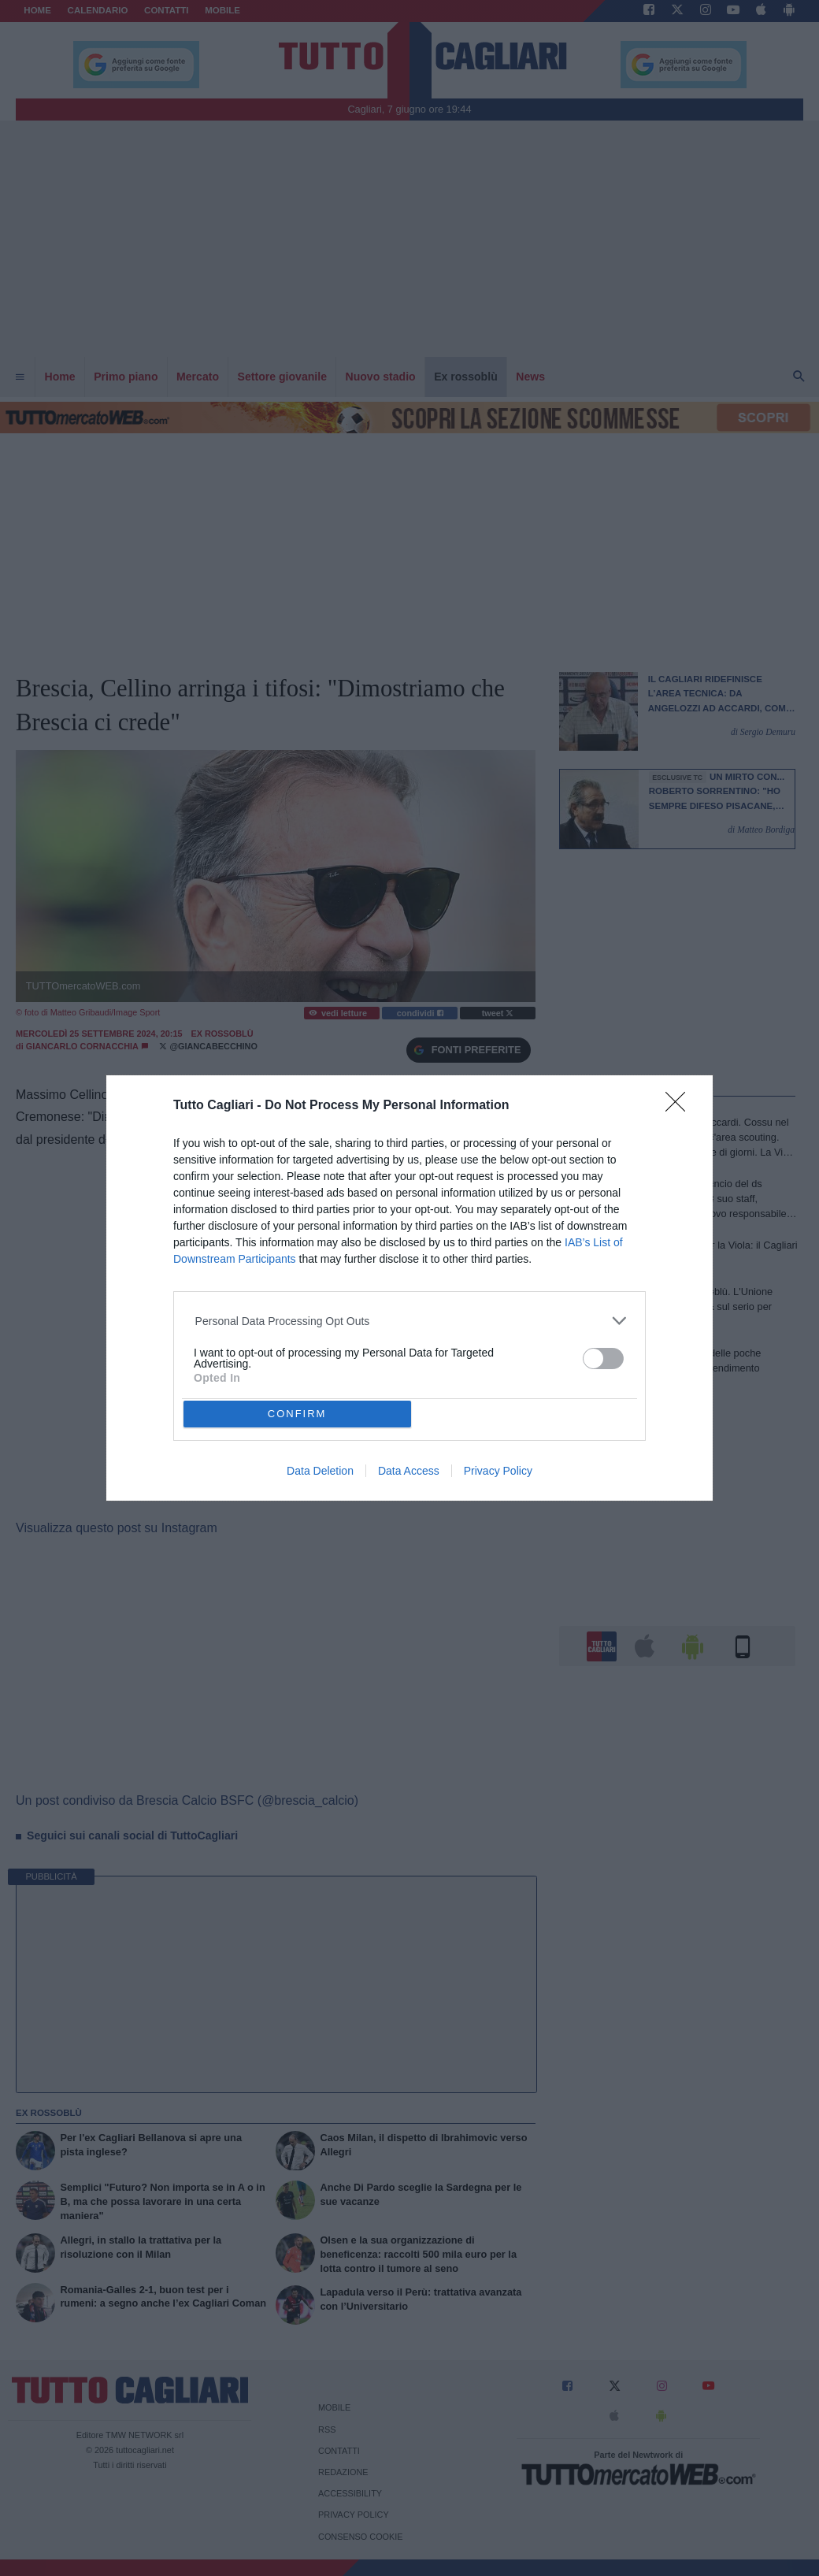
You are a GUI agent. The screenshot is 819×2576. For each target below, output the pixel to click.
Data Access (408, 1470)
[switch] (603, 1358)
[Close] (680, 1107)
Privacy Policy (498, 1470)
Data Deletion (320, 1470)
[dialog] (409, 1288)
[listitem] (409, 1320)
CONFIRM (297, 1414)
